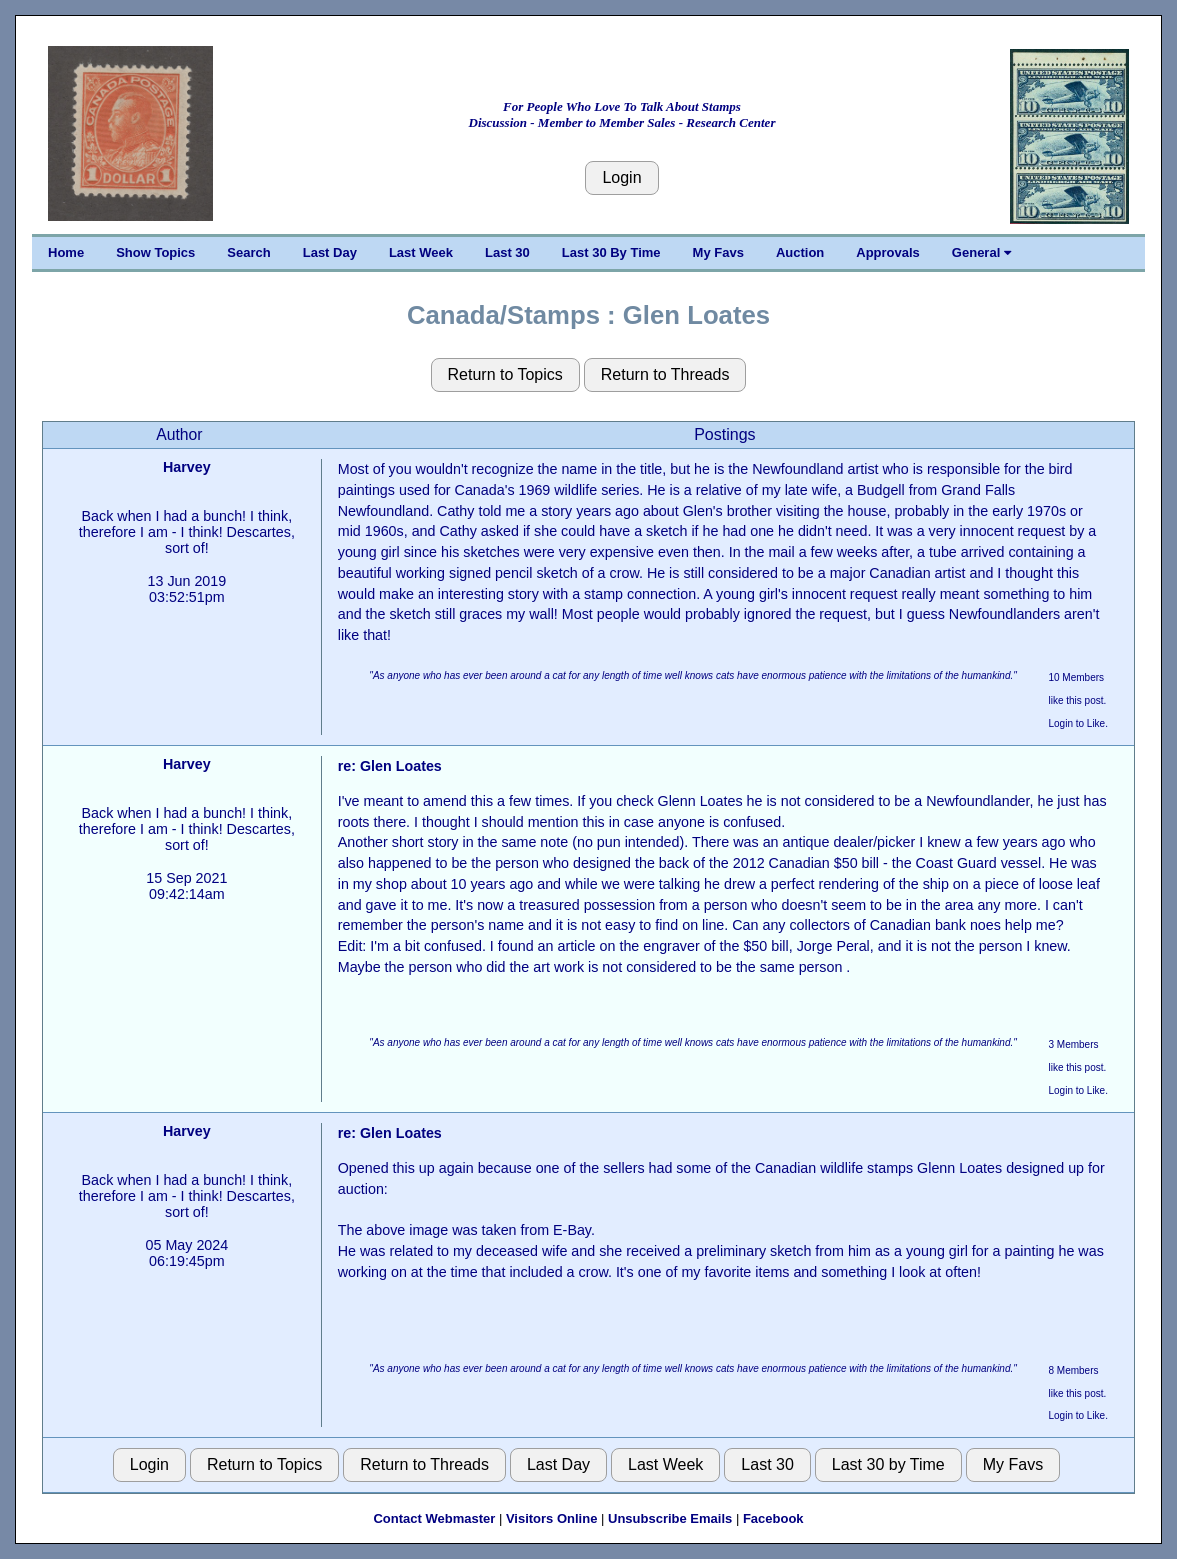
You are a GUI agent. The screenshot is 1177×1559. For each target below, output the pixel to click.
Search (248, 252)
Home (66, 252)
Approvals (888, 252)
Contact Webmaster (434, 1518)
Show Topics (155, 252)
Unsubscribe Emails (670, 1518)
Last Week (421, 252)
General (981, 252)
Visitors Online (552, 1518)
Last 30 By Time (611, 252)
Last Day (330, 252)
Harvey (187, 467)
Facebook (773, 1518)
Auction (800, 252)
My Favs (718, 252)
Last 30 (507, 252)
